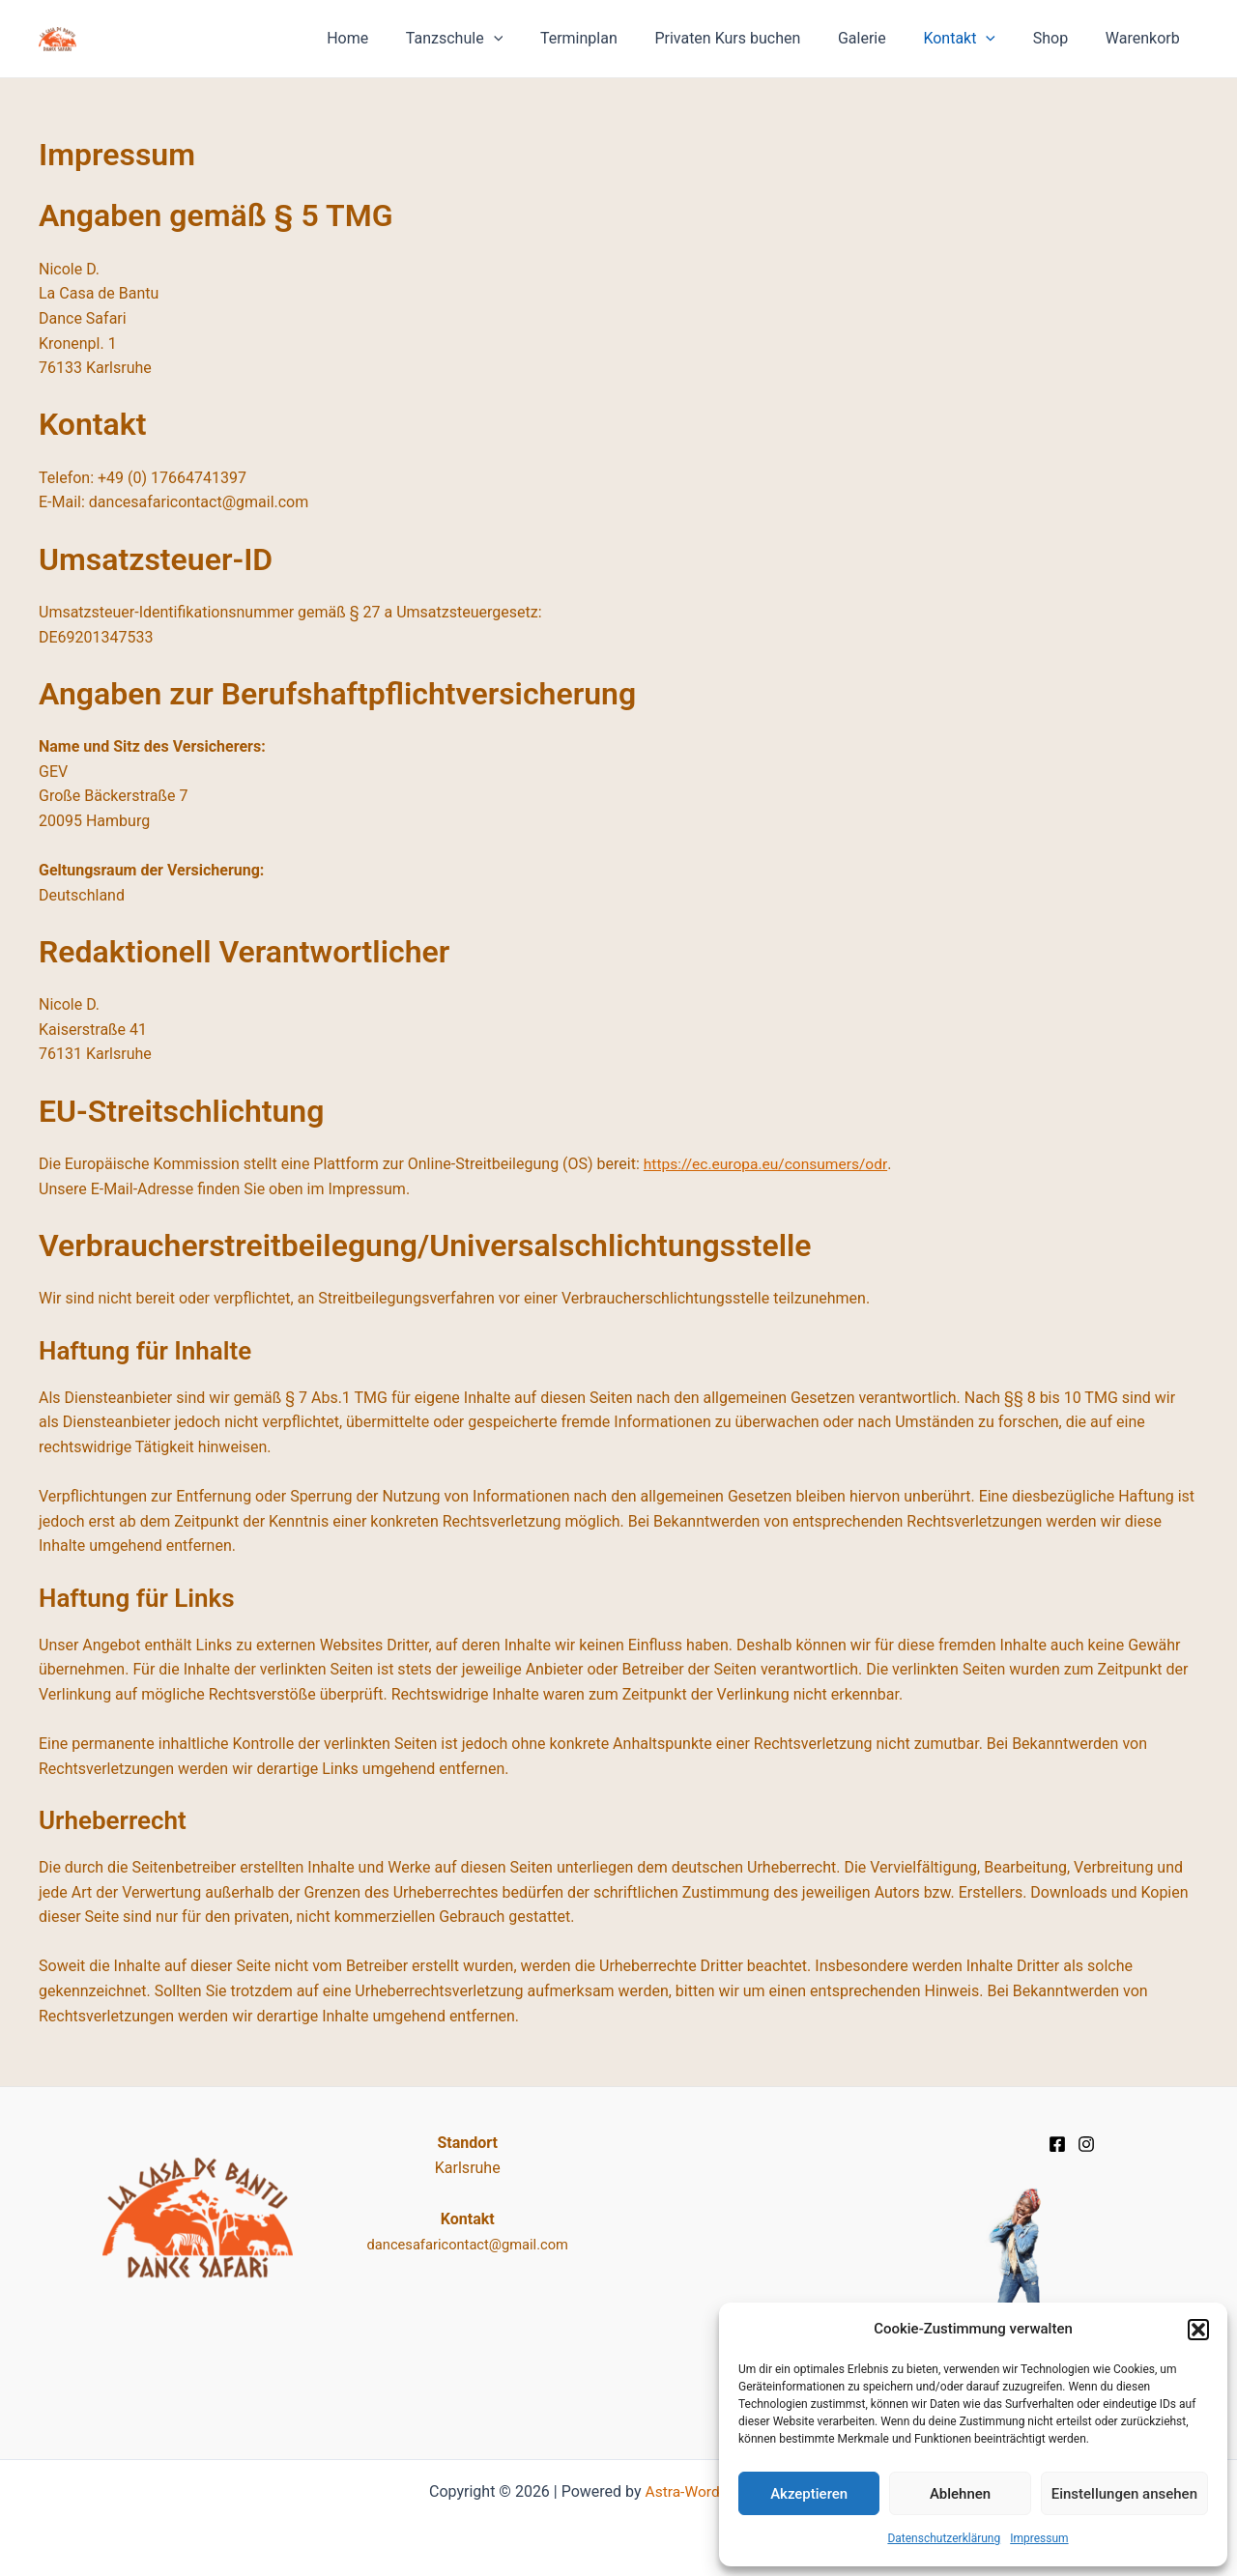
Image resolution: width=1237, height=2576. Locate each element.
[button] (1198, 2329)
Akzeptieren (809, 2494)
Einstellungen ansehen (1124, 2494)
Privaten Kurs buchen (756, 38)
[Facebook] (1057, 2144)
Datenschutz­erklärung (943, 2538)
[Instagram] (1086, 2144)
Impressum (1039, 2538)
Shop (1060, 38)
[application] (535, 38)
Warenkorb (1145, 38)
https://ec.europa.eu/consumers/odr (769, 1164)
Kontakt (975, 38)
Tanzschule (495, 38)
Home (396, 38)
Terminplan (613, 38)
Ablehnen (960, 2494)
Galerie (884, 38)
